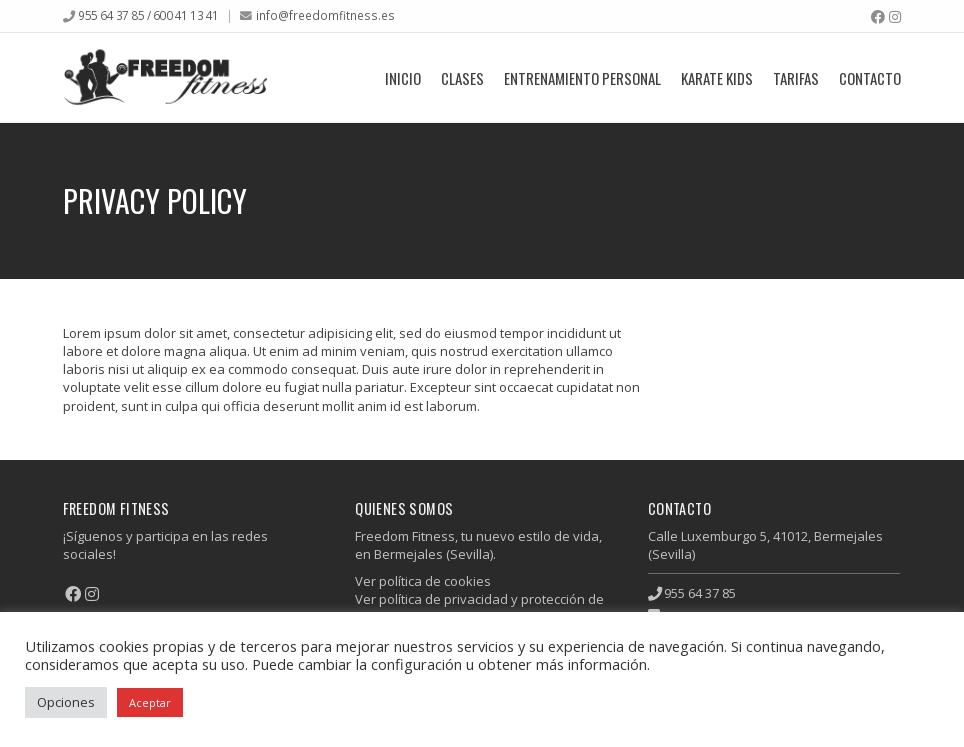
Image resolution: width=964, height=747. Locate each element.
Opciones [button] (66, 702)
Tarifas (796, 78)
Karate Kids (717, 78)
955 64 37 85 (700, 593)
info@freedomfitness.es (325, 15)
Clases (462, 78)
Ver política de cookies (423, 581)
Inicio (403, 78)
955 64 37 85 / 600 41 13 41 (148, 15)
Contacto (870, 78)
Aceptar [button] (150, 702)
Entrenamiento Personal (582, 78)
